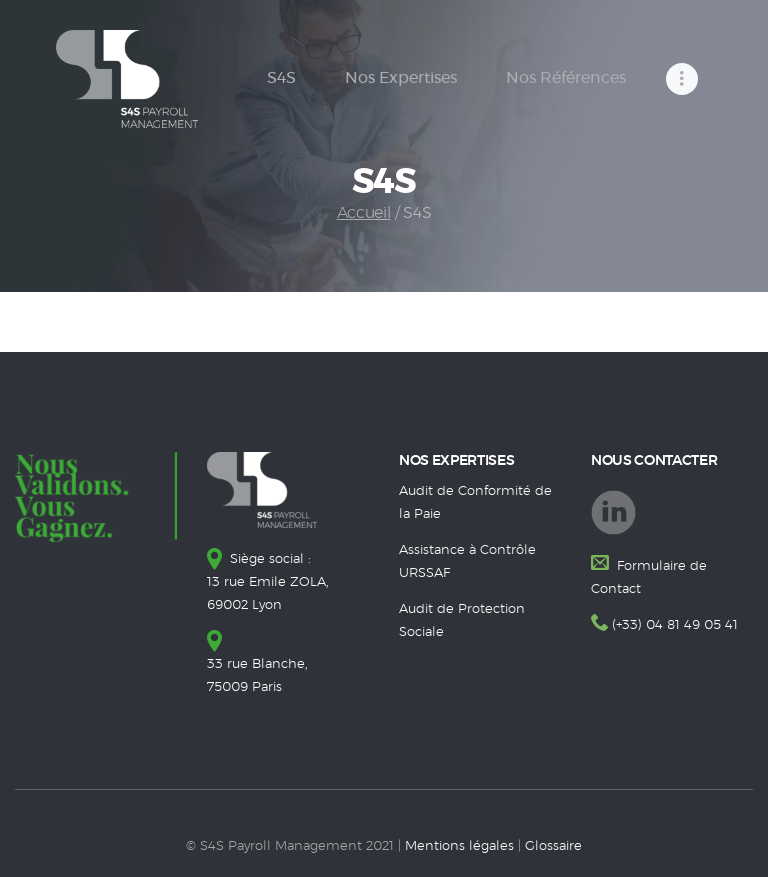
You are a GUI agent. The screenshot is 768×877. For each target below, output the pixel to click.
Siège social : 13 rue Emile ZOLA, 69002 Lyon (268, 582)
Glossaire (553, 846)
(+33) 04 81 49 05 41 (675, 625)
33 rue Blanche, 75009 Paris (257, 664)
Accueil (364, 213)
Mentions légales (459, 846)
